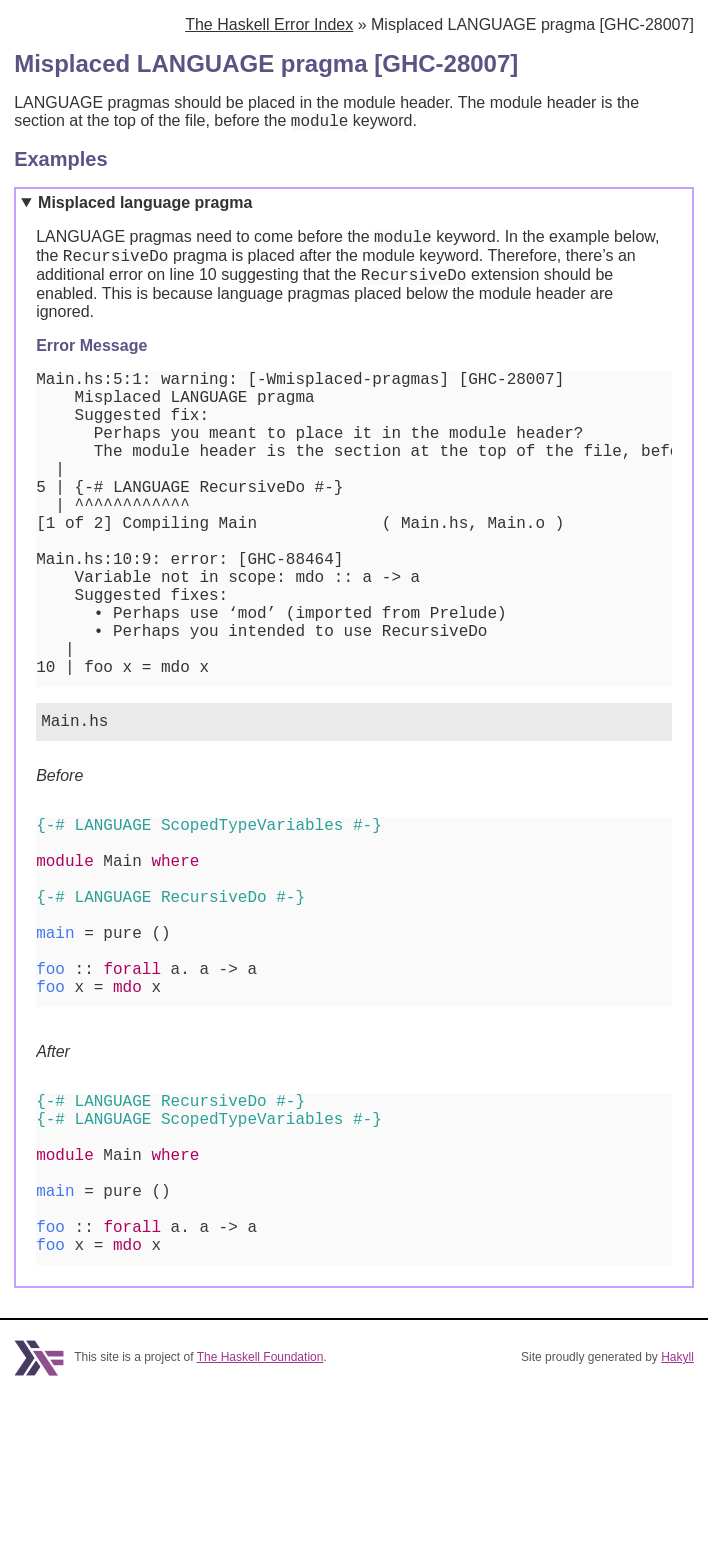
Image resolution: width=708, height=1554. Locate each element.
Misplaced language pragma (145, 205)
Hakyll (677, 1517)
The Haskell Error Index (269, 24)
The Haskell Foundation (260, 1517)
